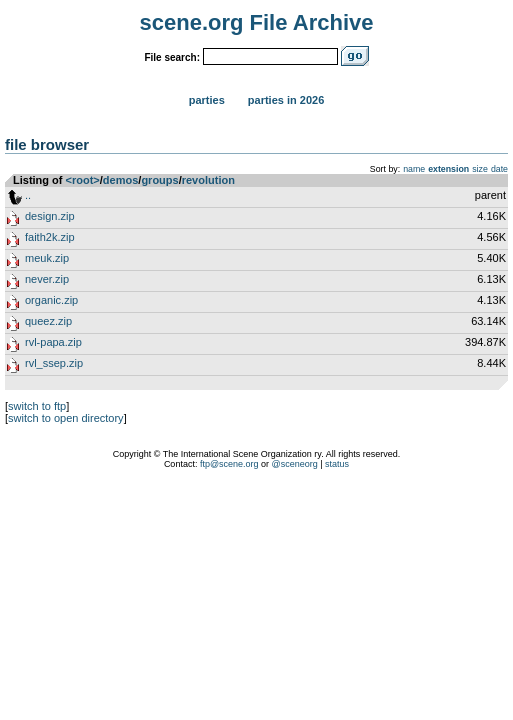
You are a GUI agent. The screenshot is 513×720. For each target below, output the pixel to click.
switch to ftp (37, 406)
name (414, 169)
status (337, 464)
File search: (172, 57)
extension (448, 169)
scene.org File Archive (257, 22)
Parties (207, 100)
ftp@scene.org (229, 464)
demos (120, 180)
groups (159, 180)
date (499, 169)
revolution (208, 180)
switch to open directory (66, 418)
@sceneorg (295, 464)
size (480, 169)
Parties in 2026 (286, 100)
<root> (83, 180)
